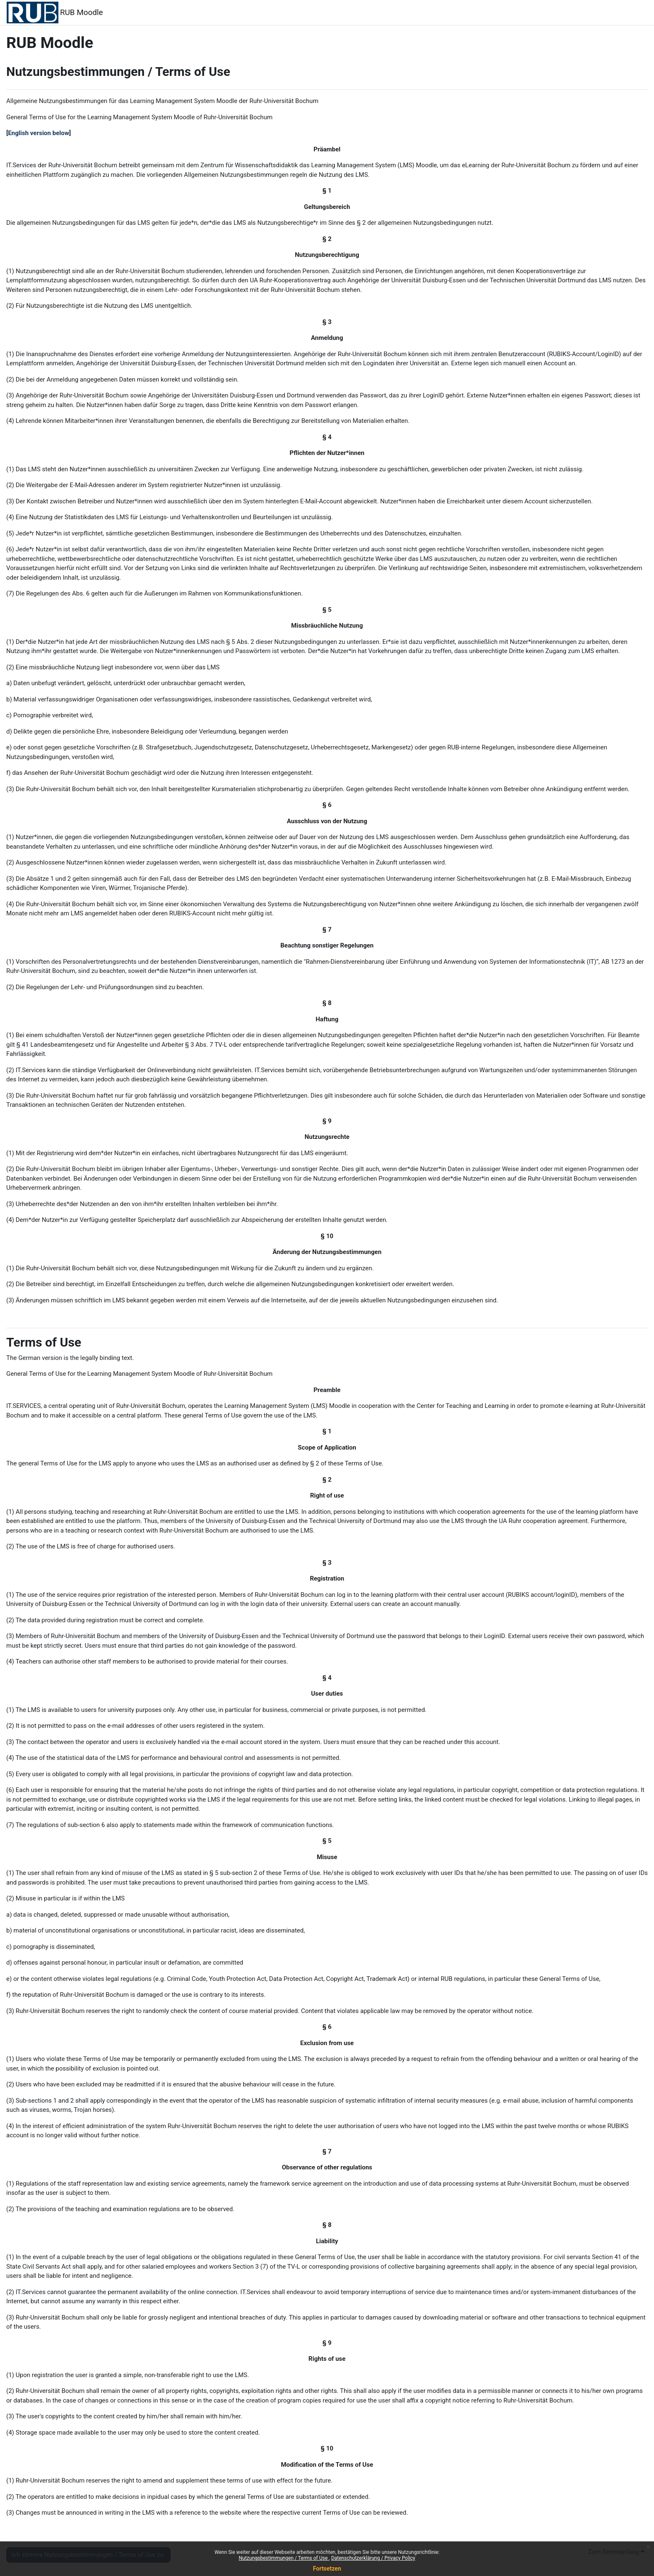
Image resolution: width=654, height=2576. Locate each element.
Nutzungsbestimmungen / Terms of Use (284, 2558)
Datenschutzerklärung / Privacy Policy (373, 2558)
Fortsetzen (327, 2568)
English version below (38, 133)
